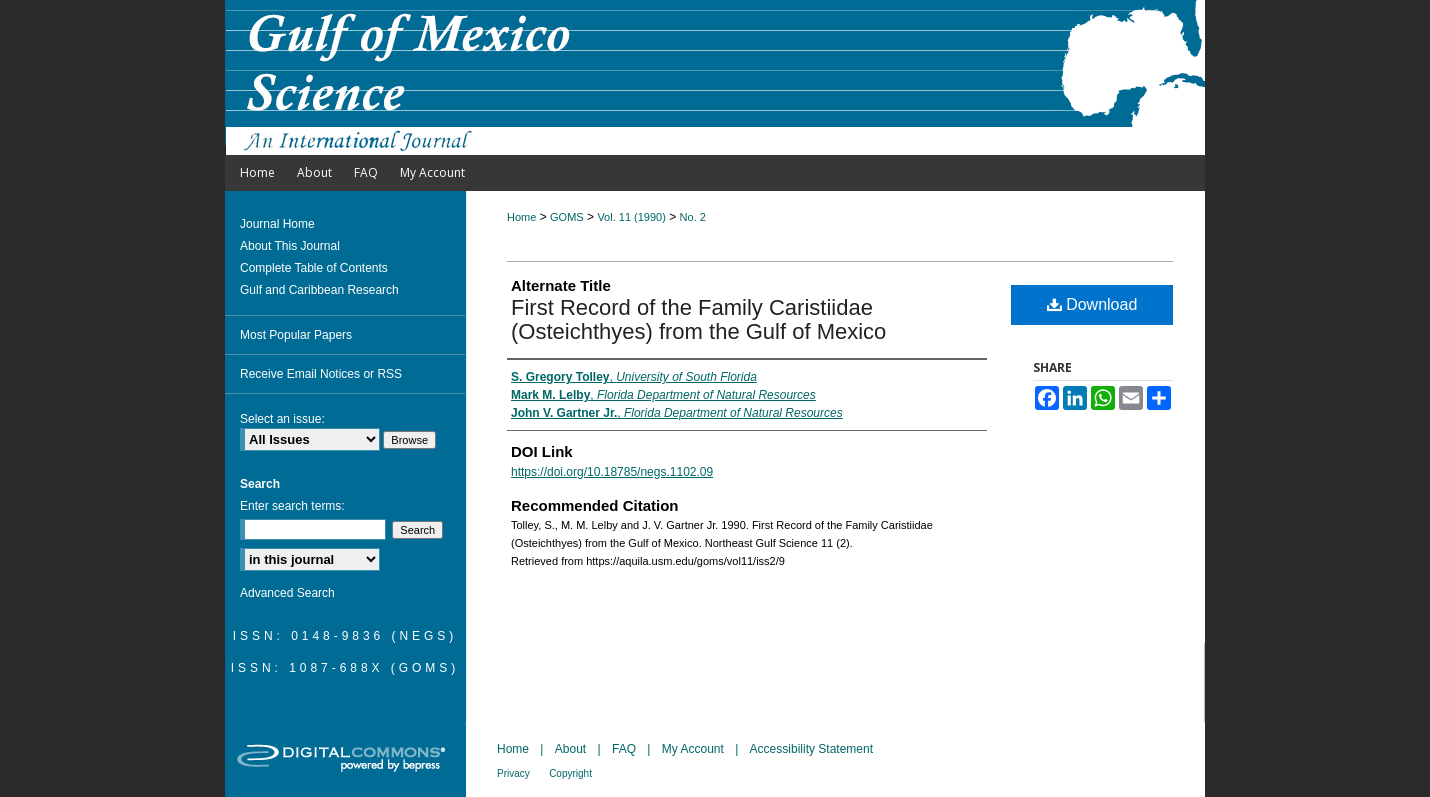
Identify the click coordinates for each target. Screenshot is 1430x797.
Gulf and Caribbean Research (319, 290)
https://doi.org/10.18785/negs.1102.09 (612, 472)
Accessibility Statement (811, 749)
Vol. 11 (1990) (631, 217)
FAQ (624, 749)
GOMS (567, 217)
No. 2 (693, 217)
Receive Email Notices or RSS (321, 374)
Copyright (570, 773)
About (570, 749)
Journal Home (277, 224)
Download (1092, 304)
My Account (693, 749)
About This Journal (290, 246)
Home (521, 217)
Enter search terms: (292, 506)
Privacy (513, 773)
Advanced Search (287, 593)
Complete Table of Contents (314, 268)
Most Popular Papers (296, 335)
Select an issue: (282, 419)
